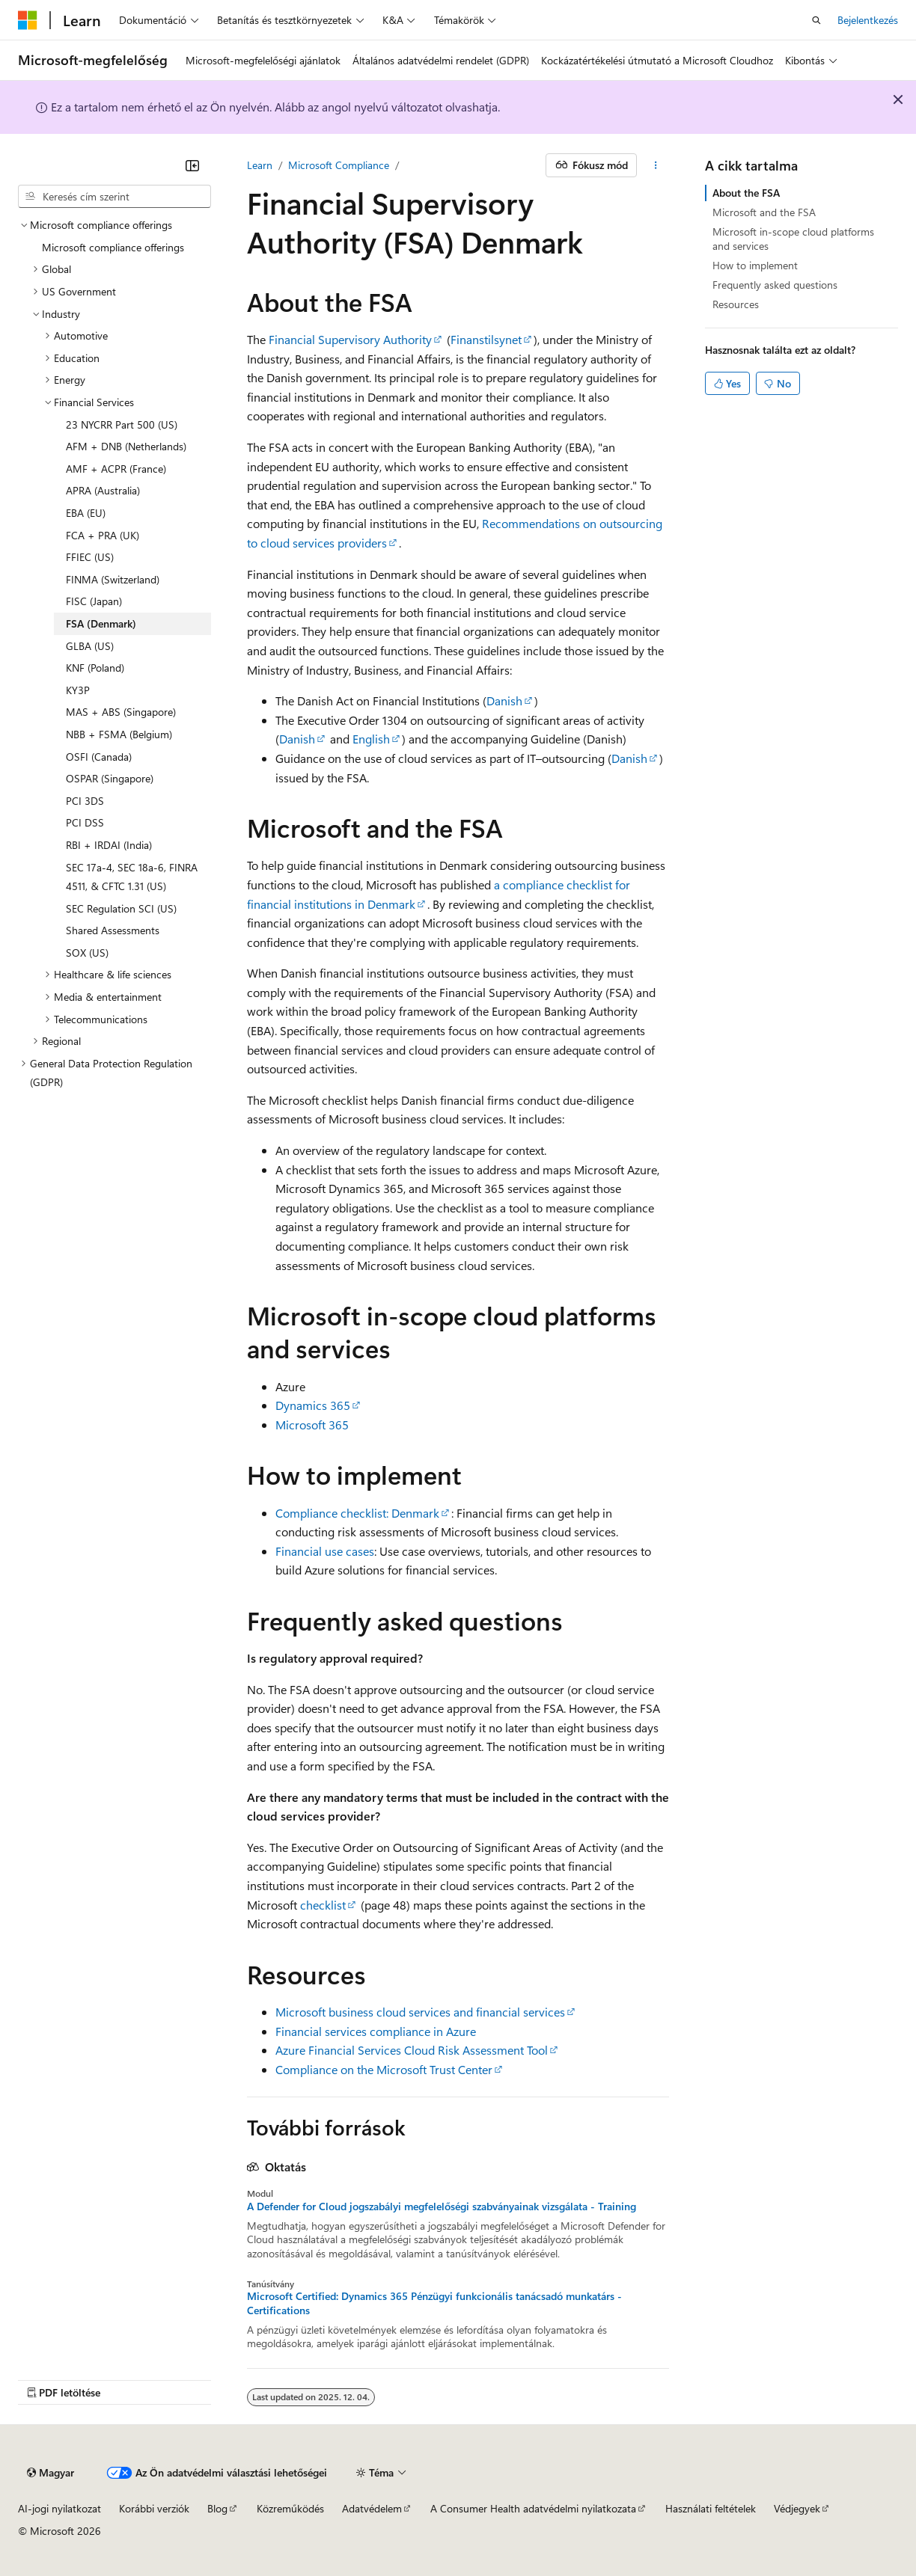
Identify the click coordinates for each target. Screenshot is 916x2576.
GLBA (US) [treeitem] (90, 646)
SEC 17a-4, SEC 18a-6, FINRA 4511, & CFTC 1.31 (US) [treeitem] (132, 877)
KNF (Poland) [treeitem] (95, 667)
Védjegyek (797, 2508)
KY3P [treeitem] (78, 690)
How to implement (755, 265)
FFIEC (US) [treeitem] (90, 557)
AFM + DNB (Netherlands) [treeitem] (126, 446)
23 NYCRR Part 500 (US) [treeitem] (121, 424)
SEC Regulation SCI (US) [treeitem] (121, 908)
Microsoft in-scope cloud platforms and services (793, 238)
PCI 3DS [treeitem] (85, 801)
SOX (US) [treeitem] (87, 952)
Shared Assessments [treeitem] (112, 930)
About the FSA (746, 192)
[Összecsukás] (192, 165)
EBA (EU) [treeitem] (86, 513)
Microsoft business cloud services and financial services (420, 2012)
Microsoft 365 (312, 1424)
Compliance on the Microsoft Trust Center (383, 2069)
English (371, 738)
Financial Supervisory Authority (350, 339)
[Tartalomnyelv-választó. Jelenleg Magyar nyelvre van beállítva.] (50, 2473)
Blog (217, 2508)
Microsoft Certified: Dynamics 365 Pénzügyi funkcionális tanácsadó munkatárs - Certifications (434, 2303)
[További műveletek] (656, 165)
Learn (259, 165)
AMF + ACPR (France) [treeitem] (116, 468)
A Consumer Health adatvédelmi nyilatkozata (533, 2508)
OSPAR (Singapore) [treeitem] (109, 778)
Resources (735, 304)
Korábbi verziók (154, 2508)
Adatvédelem (372, 2508)
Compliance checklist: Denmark (357, 1513)
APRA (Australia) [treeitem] (103, 490)
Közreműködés (290, 2508)
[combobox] (114, 197)
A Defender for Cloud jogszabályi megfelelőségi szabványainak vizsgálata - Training (441, 2206)
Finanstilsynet (486, 339)
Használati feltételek (710, 2508)
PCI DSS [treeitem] (85, 822)
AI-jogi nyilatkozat (59, 2508)
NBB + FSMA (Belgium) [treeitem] (119, 734)
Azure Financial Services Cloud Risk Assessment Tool (411, 2050)
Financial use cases (324, 1551)
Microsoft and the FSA (764, 212)
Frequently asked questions (774, 284)
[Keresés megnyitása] (816, 20)
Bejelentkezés (867, 20)
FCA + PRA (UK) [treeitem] (102, 535)
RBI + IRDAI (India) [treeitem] (109, 845)
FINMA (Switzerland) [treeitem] (112, 579)
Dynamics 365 (312, 1405)
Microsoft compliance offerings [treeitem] (113, 247)
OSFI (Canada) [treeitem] (99, 756)
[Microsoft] (27, 20)
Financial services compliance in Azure (375, 2031)
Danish (504, 700)
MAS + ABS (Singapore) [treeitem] (121, 712)
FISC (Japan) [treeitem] (94, 601)
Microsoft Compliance (338, 165)
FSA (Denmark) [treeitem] (101, 623)
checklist (323, 1905)
